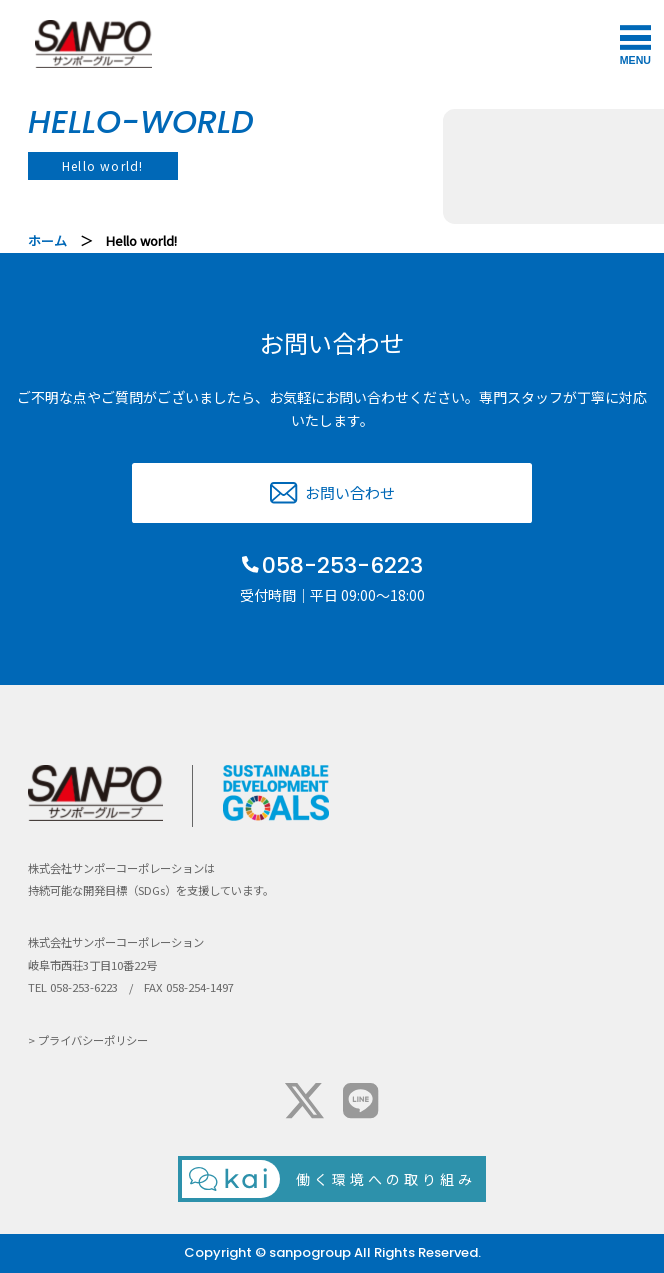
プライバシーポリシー (93, 1040)
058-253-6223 (342, 566)
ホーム (47, 240)
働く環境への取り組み (386, 1179)
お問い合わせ (350, 492)
